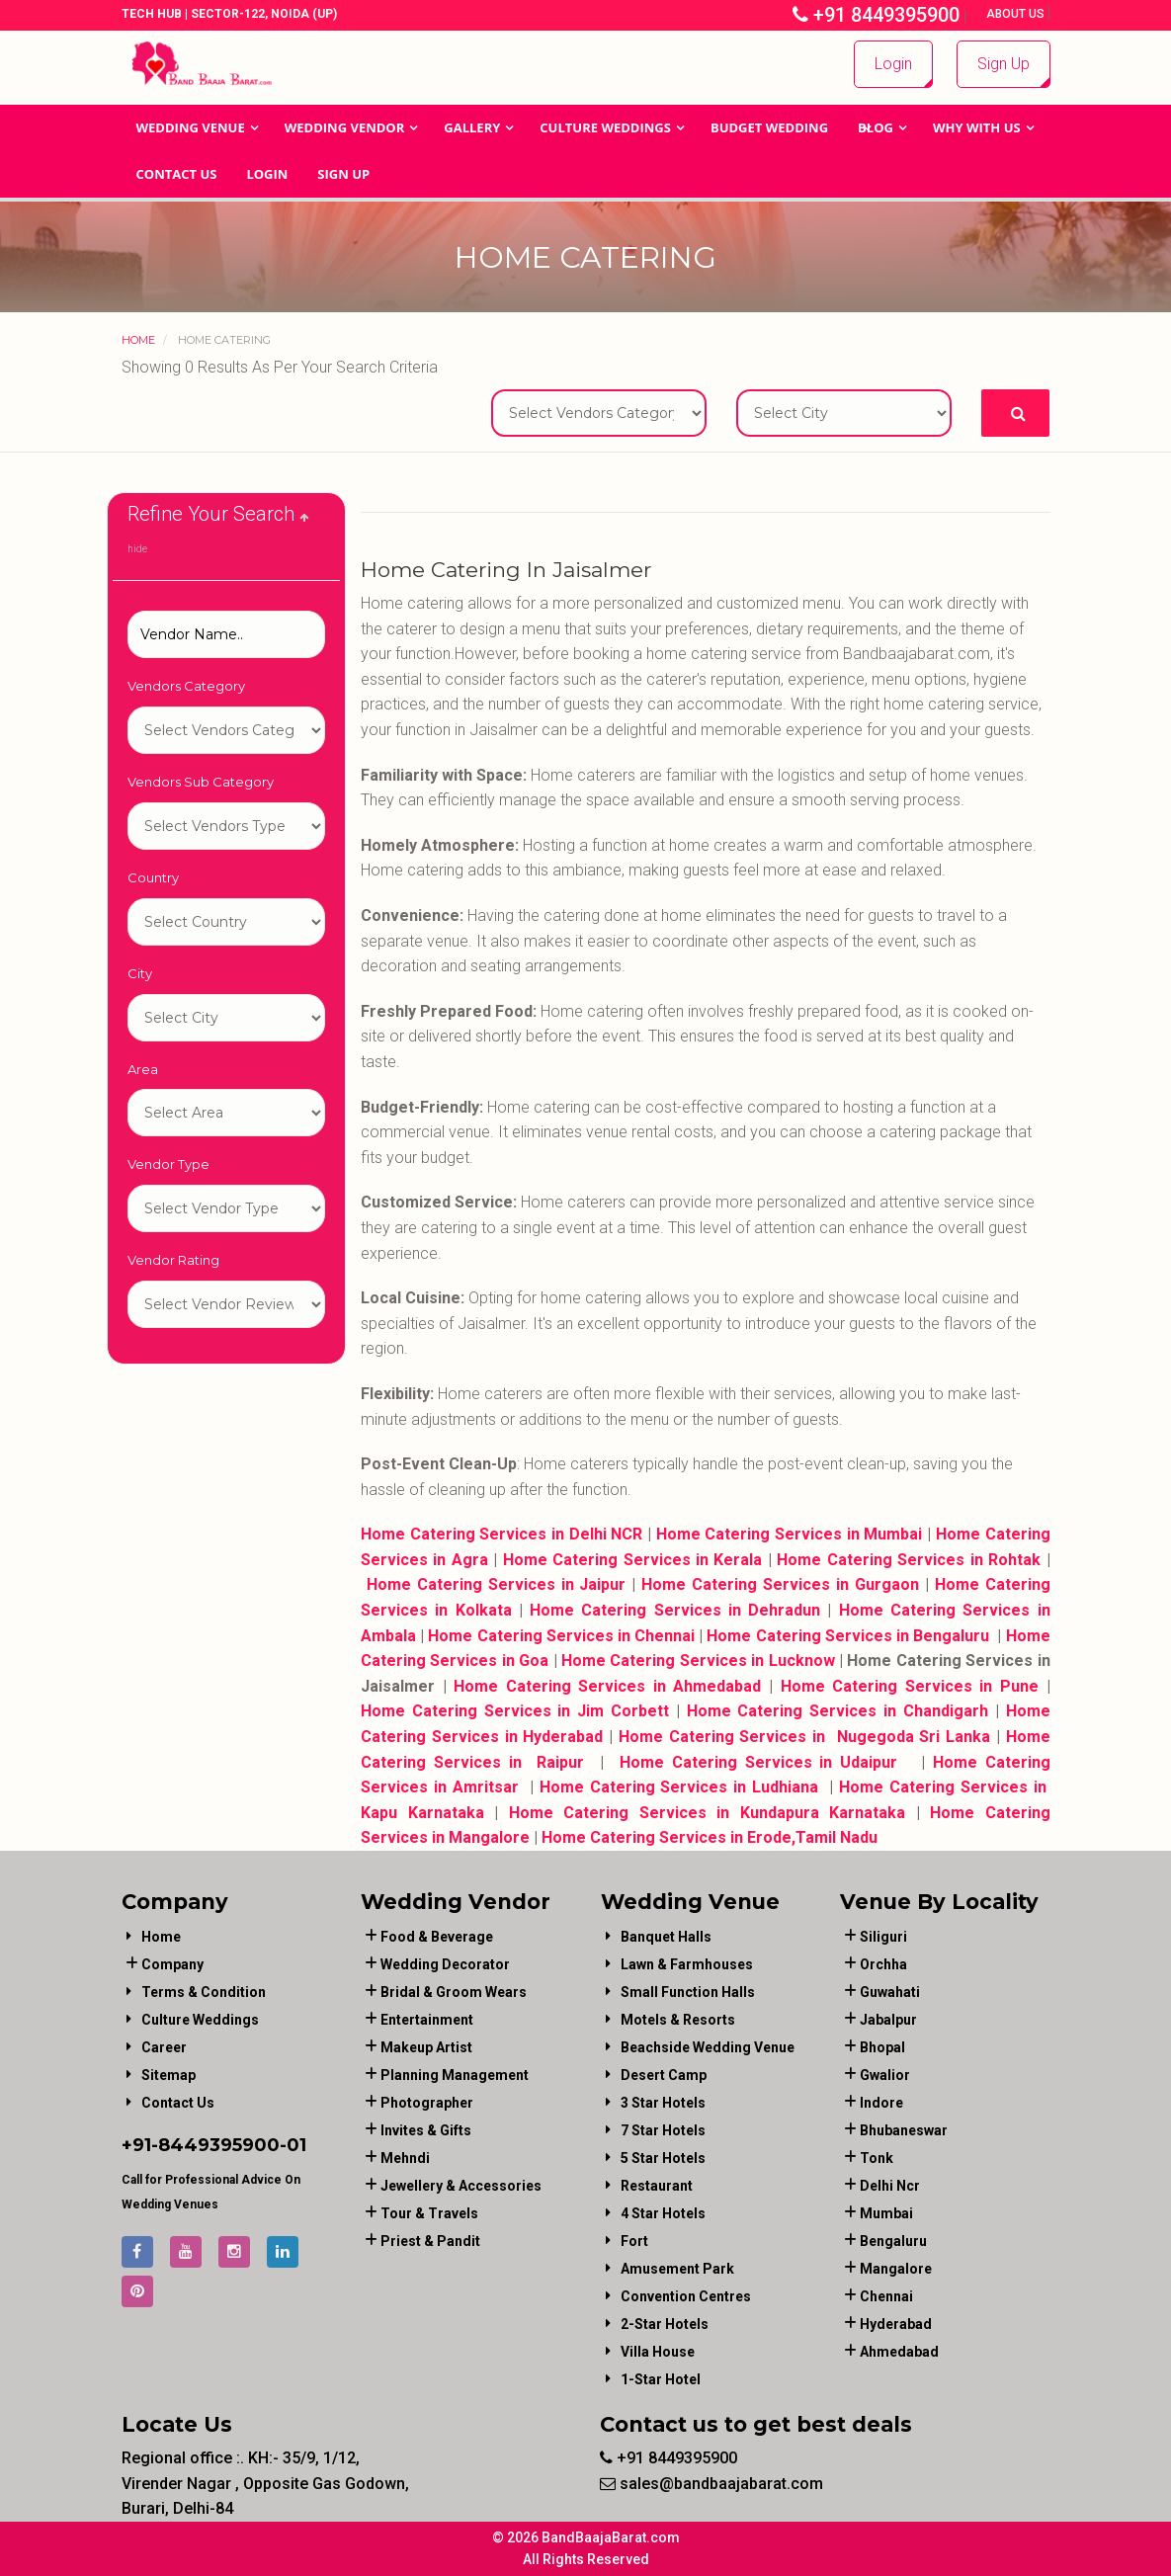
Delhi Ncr (890, 2186)
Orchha (883, 1964)
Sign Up (1003, 63)
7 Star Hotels (663, 2130)
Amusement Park (677, 2269)
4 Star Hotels (663, 2213)
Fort (634, 2241)
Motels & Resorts (678, 2020)
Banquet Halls (666, 1937)
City (139, 973)
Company (172, 1964)
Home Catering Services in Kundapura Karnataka (707, 1812)
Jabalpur (888, 2020)
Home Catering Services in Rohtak (909, 1559)
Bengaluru (893, 2241)
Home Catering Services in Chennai (561, 1635)
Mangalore (896, 2269)
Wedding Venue (190, 127)
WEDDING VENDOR (345, 127)
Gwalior (885, 2075)
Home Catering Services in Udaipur (758, 1762)
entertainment (426, 2020)
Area (142, 1069)
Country (153, 877)
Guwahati (890, 1992)
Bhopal (882, 2047)
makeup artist (426, 2047)
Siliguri (883, 1937)
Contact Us (176, 174)
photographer (426, 2103)
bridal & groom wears (453, 1992)
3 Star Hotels (663, 2103)
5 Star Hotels (663, 2158)
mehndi (405, 2158)
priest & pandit (430, 2241)
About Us (1016, 14)
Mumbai (886, 2213)
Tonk (876, 2158)
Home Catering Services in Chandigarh (837, 1711)
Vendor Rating (173, 1260)
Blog (875, 127)
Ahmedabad (899, 2352)
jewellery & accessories (461, 2186)
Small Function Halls (688, 1992)
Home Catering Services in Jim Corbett (515, 1711)
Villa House (658, 2352)
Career (164, 2047)
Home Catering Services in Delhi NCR (501, 1534)
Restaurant (657, 2186)
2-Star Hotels (665, 2324)
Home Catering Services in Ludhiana (679, 1787)
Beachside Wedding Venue (708, 2047)
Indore (881, 2103)
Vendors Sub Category (200, 781)
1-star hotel (661, 2379)
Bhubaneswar (904, 2130)
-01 (293, 2145)
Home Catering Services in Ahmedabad (607, 1686)
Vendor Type (168, 1164)
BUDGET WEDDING (769, 127)
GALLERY (472, 127)
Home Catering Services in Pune (910, 1686)
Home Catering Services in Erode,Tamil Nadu (710, 1837)
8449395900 (219, 2145)
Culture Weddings (605, 127)
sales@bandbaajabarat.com (711, 2483)
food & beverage (436, 1937)
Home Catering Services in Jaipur (497, 1584)
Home (138, 340)
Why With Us (977, 127)
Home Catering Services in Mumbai (789, 1534)
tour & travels (429, 2213)
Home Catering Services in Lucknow (698, 1660)
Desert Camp (664, 2075)
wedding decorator (445, 1964)
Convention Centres (686, 2296)
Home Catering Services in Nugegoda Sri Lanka (801, 1736)
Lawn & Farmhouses (687, 1964)
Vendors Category (186, 686)
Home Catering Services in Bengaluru (848, 1635)
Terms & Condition (203, 1992)
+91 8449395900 (876, 15)
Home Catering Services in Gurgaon (780, 1584)
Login (893, 63)
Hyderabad (896, 2324)
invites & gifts (425, 2130)
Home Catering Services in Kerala (633, 1559)
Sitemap (168, 2075)
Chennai (886, 2296)
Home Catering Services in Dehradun (675, 1610)
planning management (454, 2075)
